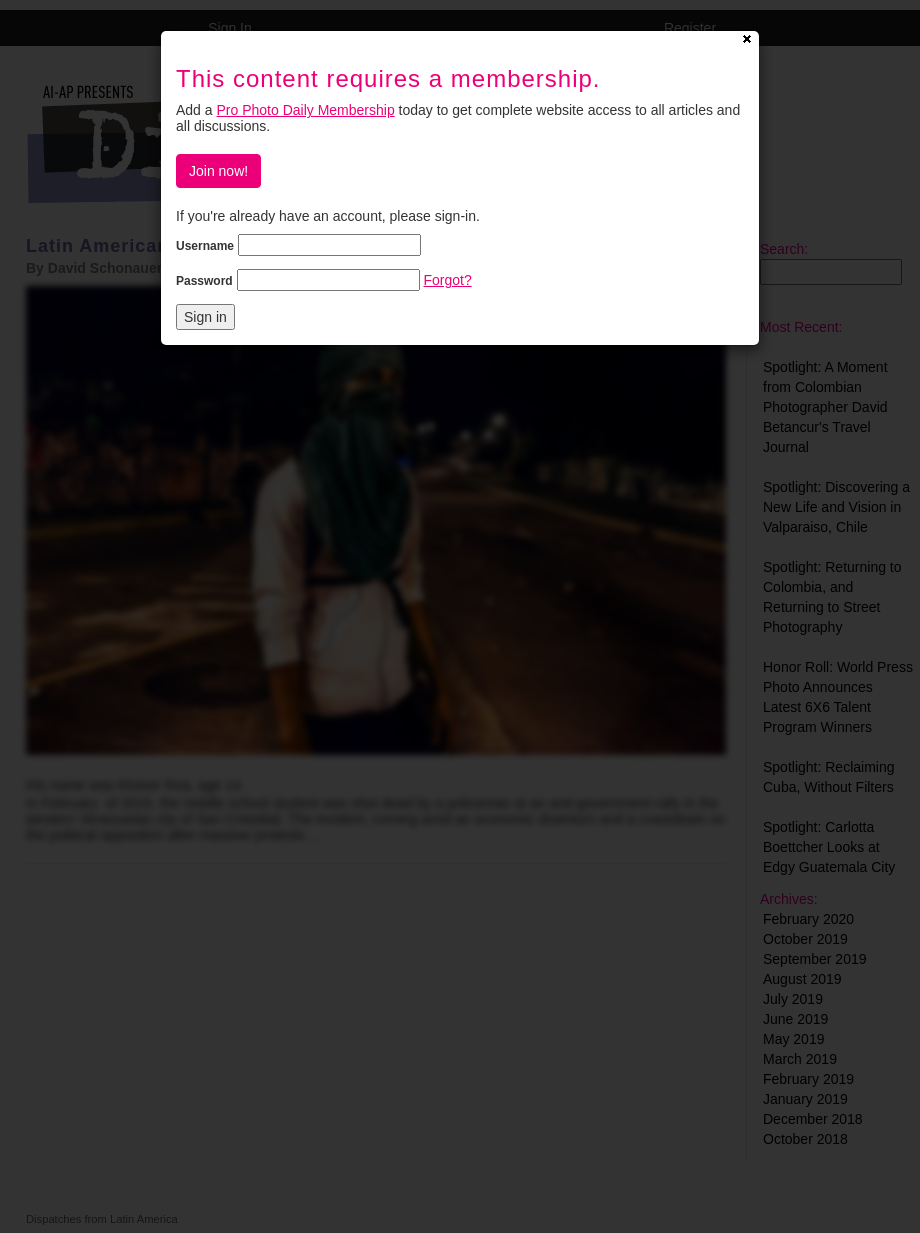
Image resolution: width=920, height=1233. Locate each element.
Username (205, 246)
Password (204, 281)
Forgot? (447, 280)
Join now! (218, 171)
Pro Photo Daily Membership (305, 110)
